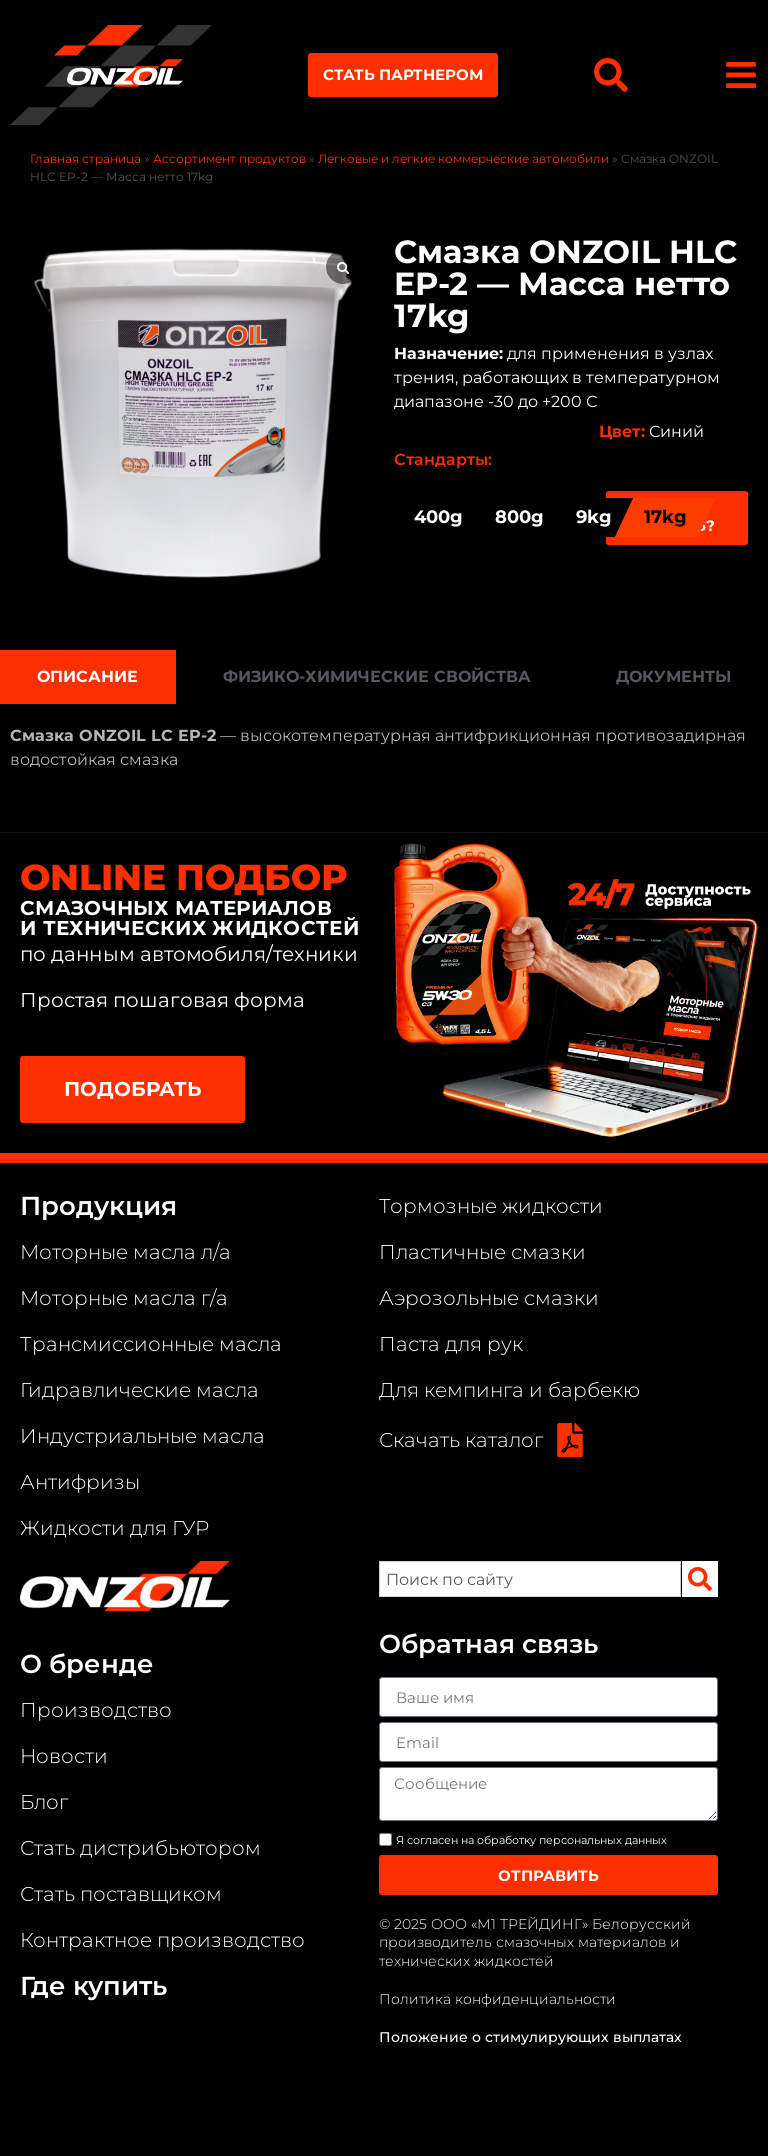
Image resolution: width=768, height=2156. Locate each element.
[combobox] (530, 1579)
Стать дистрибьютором (140, 1848)
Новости (64, 1756)
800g (519, 517)
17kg (665, 517)
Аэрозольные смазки (489, 1298)
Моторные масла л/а (125, 1252)
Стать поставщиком (121, 1894)
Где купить (93, 1986)
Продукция (98, 1206)
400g (438, 517)
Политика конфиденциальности (497, 1999)
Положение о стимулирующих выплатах (530, 2037)
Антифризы (80, 1482)
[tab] (88, 677)
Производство (96, 1710)
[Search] (700, 1579)
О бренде (87, 1664)
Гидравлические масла (139, 1390)
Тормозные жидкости (491, 1206)
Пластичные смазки (482, 1252)
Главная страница (85, 158)
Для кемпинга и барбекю (509, 1390)
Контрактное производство (162, 1940)
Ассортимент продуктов (229, 158)
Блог (44, 1802)
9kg (594, 517)
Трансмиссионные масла (151, 1344)
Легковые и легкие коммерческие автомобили (463, 158)
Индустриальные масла (142, 1436)
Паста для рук (451, 1344)
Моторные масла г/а (124, 1298)
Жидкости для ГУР (114, 1528)
